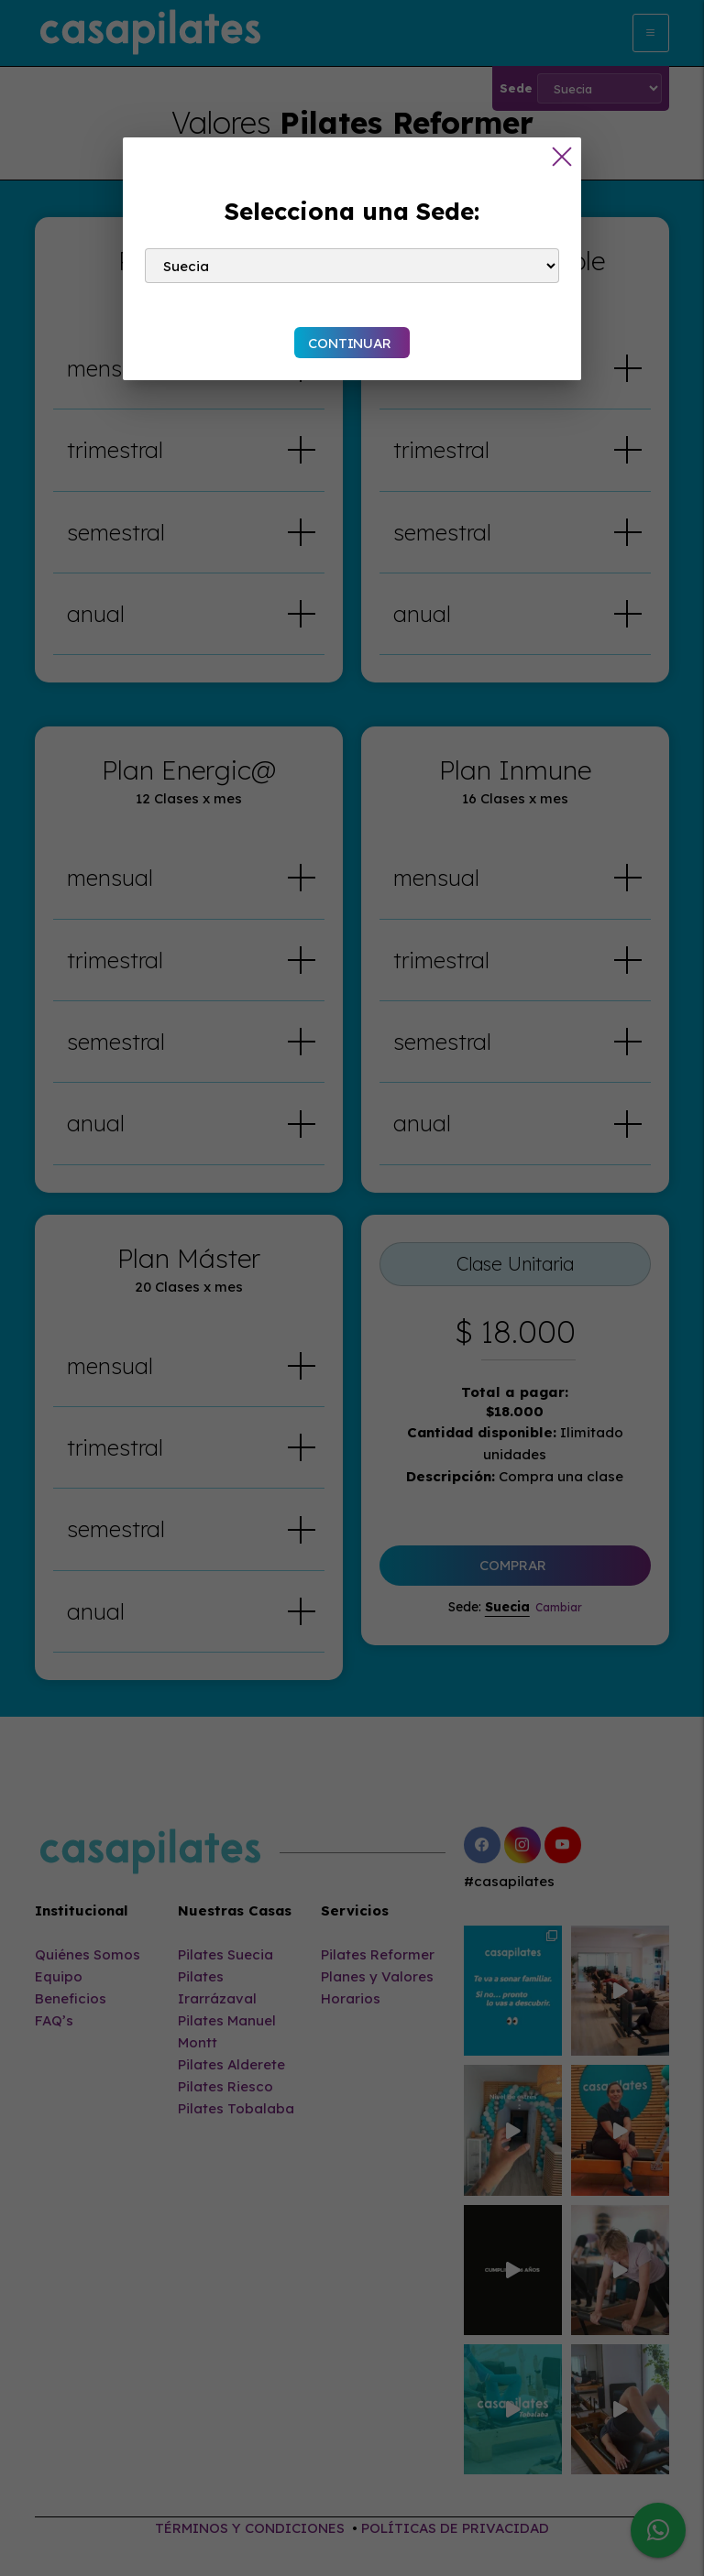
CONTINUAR (349, 343)
